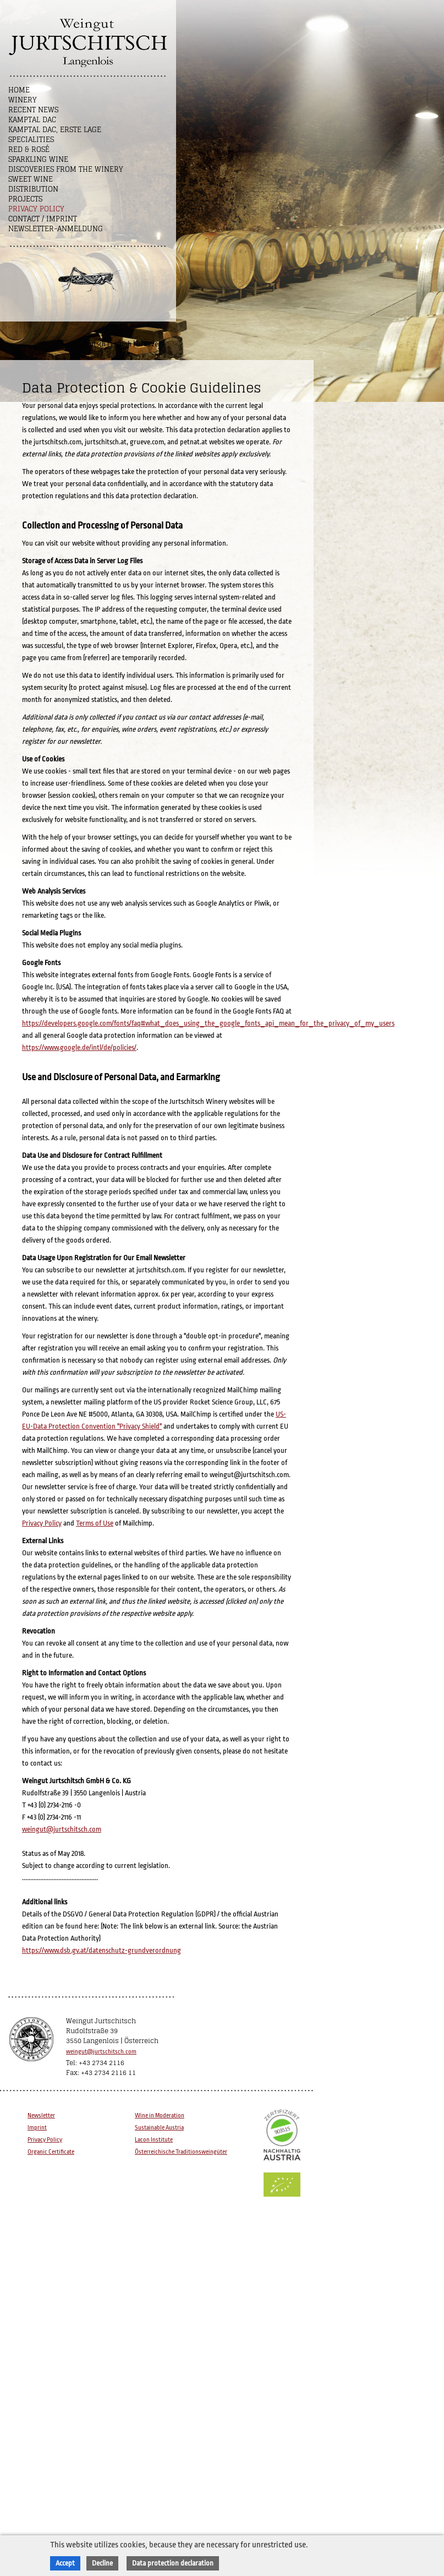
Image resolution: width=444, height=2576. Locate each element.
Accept (65, 2563)
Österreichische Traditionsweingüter (181, 2151)
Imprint (37, 2127)
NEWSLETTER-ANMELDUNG (55, 228)
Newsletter (41, 2115)
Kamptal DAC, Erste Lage (54, 129)
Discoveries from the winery (65, 169)
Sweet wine (30, 179)
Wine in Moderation (159, 2115)
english (121, 344)
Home (19, 90)
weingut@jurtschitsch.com (61, 1829)
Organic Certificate (51, 2151)
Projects (25, 199)
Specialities (31, 139)
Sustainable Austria (159, 2127)
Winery (22, 100)
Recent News (33, 110)
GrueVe (147, 344)
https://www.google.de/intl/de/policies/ (79, 1047)
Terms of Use (94, 1523)
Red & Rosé (29, 149)
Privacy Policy (36, 209)
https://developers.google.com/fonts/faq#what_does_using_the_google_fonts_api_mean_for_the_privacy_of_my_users (208, 1023)
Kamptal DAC (32, 119)
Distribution (33, 189)
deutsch (94, 344)
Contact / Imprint (42, 219)
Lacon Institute (154, 2139)
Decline (102, 2563)
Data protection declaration (172, 2563)
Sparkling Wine (38, 159)
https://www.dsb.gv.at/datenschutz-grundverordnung (101, 1950)
